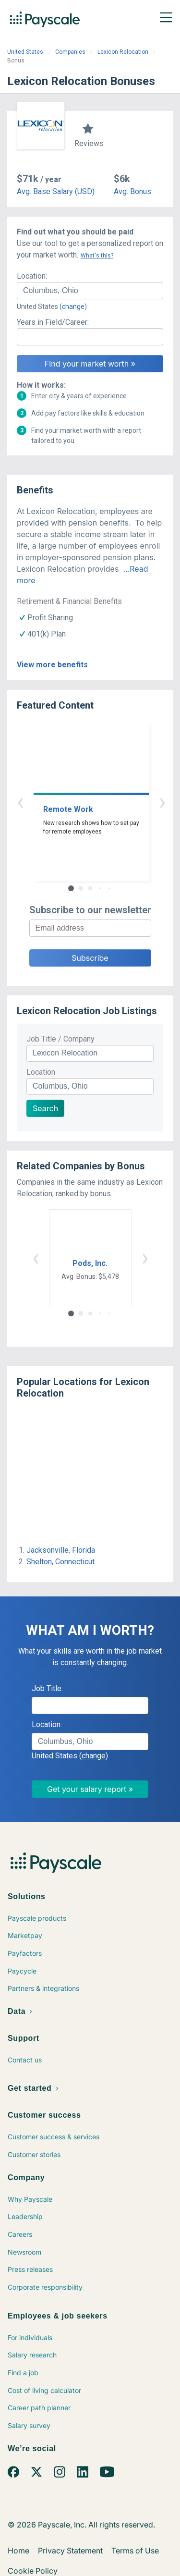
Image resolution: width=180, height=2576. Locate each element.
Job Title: (47, 1688)
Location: (32, 276)
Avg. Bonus (132, 191)
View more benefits (52, 664)
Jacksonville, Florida (60, 1550)
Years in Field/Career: (53, 322)
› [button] (101, 801)
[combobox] (90, 290)
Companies (70, 52)
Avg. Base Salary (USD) (56, 191)
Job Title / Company (60, 1038)
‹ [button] (79, 801)
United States (25, 52)
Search (45, 1108)
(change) (73, 306)
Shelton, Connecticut (60, 1561)
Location (40, 1072)
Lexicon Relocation (122, 52)
